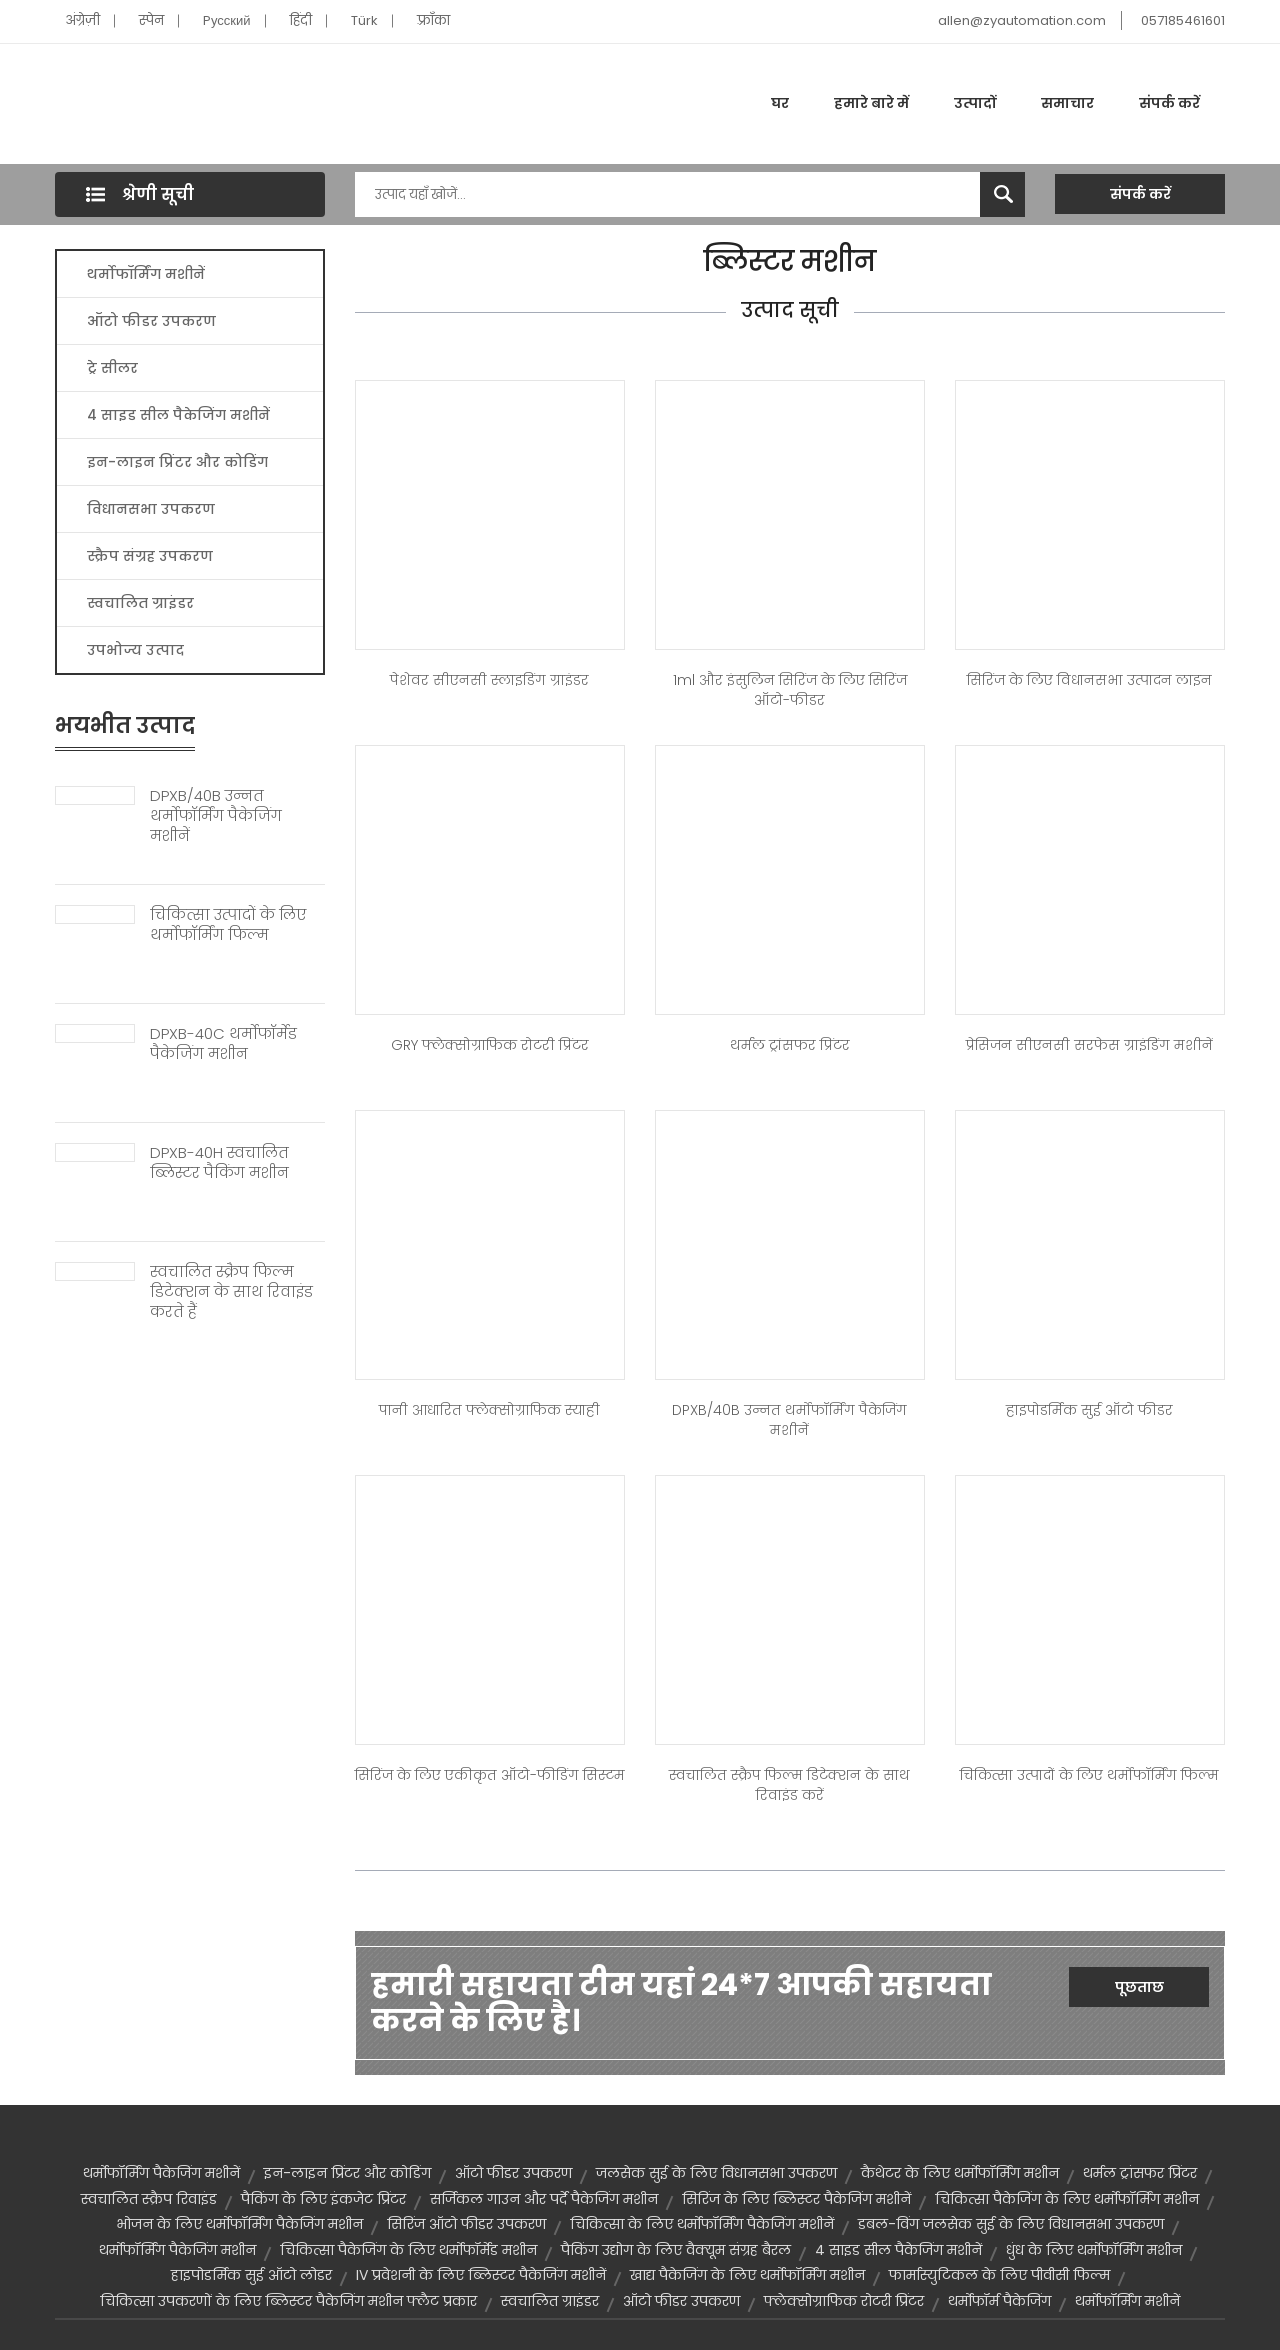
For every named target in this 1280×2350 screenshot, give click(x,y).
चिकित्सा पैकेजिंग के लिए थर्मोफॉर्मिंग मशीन (1067, 2199)
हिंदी (301, 20)
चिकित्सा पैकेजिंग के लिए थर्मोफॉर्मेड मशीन (408, 2250)
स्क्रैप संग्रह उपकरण (150, 556)
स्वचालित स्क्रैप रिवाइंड (149, 2199)
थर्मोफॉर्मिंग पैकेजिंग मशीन (177, 2250)
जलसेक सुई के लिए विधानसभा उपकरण (716, 2173)
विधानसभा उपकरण (151, 509)
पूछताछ (1139, 1987)
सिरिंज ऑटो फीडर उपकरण (466, 2224)
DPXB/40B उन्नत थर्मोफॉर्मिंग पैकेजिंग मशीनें (216, 816)
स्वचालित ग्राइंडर (140, 603)
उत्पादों (975, 103)
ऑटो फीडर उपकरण (151, 321)
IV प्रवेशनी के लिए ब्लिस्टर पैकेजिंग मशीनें (481, 2275)
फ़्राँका (433, 20)
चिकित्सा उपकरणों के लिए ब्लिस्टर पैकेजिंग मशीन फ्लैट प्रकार (288, 2301)
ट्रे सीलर (112, 368)
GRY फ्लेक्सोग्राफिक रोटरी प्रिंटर (490, 1045)
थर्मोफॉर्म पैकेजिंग (999, 2301)
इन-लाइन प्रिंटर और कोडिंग (177, 462)
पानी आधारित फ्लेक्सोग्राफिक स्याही (489, 1410)
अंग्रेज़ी (82, 20)
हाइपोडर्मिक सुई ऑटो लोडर (251, 2275)
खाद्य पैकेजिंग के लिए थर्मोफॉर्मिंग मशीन (747, 2275)
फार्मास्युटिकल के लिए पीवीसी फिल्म (999, 2275)
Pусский (227, 20)
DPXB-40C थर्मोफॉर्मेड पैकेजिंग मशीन (223, 1044)
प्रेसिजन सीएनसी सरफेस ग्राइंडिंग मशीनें (1089, 1045)
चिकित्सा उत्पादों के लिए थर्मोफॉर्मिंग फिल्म (228, 925)
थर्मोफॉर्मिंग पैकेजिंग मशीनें (161, 2173)
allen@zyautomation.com (1022, 20)
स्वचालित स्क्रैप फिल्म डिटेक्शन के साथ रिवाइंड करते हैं (231, 1292)
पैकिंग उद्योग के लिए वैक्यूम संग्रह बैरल (676, 2250)
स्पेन (151, 20)
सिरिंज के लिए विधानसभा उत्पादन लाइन (1089, 680)
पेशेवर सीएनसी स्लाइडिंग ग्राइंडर (489, 680)
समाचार (1067, 103)
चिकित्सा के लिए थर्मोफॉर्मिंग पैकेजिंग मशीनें (702, 2224)
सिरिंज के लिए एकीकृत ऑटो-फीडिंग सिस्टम (490, 1775)
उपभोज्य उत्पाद (135, 650)
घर (780, 103)
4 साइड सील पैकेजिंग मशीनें (178, 415)
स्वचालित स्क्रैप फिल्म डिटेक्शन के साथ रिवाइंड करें (789, 1785)
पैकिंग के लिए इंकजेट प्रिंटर (323, 2199)
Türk (364, 20)
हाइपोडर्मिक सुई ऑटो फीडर (1089, 1410)
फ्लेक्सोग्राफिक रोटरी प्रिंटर (844, 2301)
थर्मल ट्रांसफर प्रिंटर (790, 1045)
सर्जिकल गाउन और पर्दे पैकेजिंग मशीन (544, 2199)
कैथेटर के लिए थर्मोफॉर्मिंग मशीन (960, 2173)
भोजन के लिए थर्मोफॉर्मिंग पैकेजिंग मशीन (239, 2224)
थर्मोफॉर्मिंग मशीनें (146, 274)
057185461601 (1183, 20)
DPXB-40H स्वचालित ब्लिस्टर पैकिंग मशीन (219, 1163)
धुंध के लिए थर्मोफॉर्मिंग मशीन (1094, 2250)
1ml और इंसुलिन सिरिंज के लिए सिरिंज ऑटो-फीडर (790, 690)
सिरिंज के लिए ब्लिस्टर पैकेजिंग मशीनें (796, 2199)
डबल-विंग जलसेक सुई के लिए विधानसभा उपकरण (1011, 2224)
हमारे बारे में (871, 103)
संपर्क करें (1169, 103)
